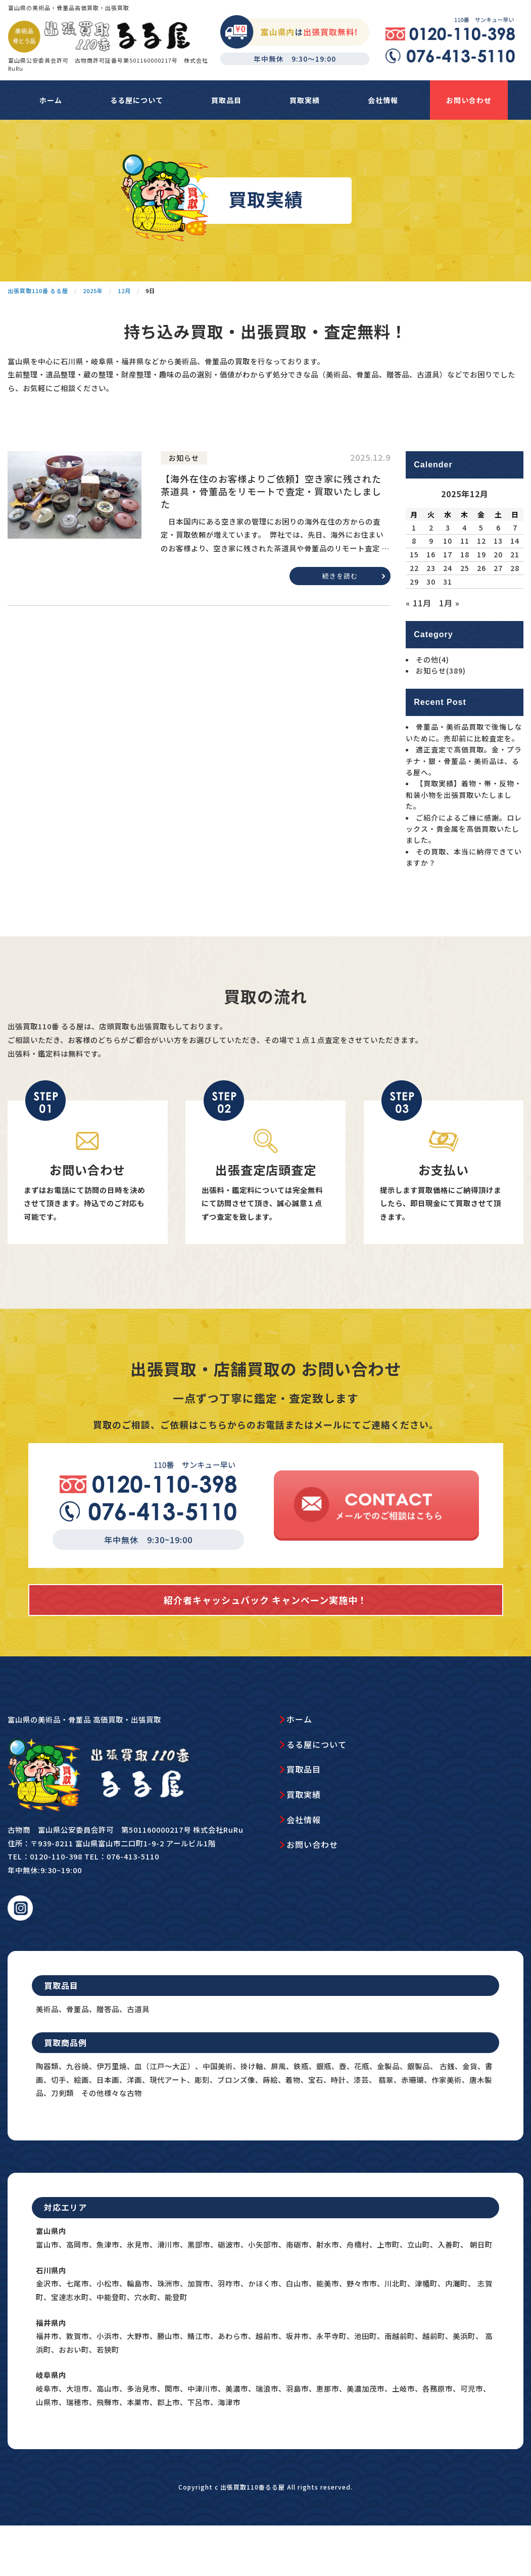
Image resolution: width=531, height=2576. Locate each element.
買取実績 (304, 100)
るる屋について (136, 100)
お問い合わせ (469, 100)
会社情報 (383, 100)
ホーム (50, 100)
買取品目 (226, 100)
